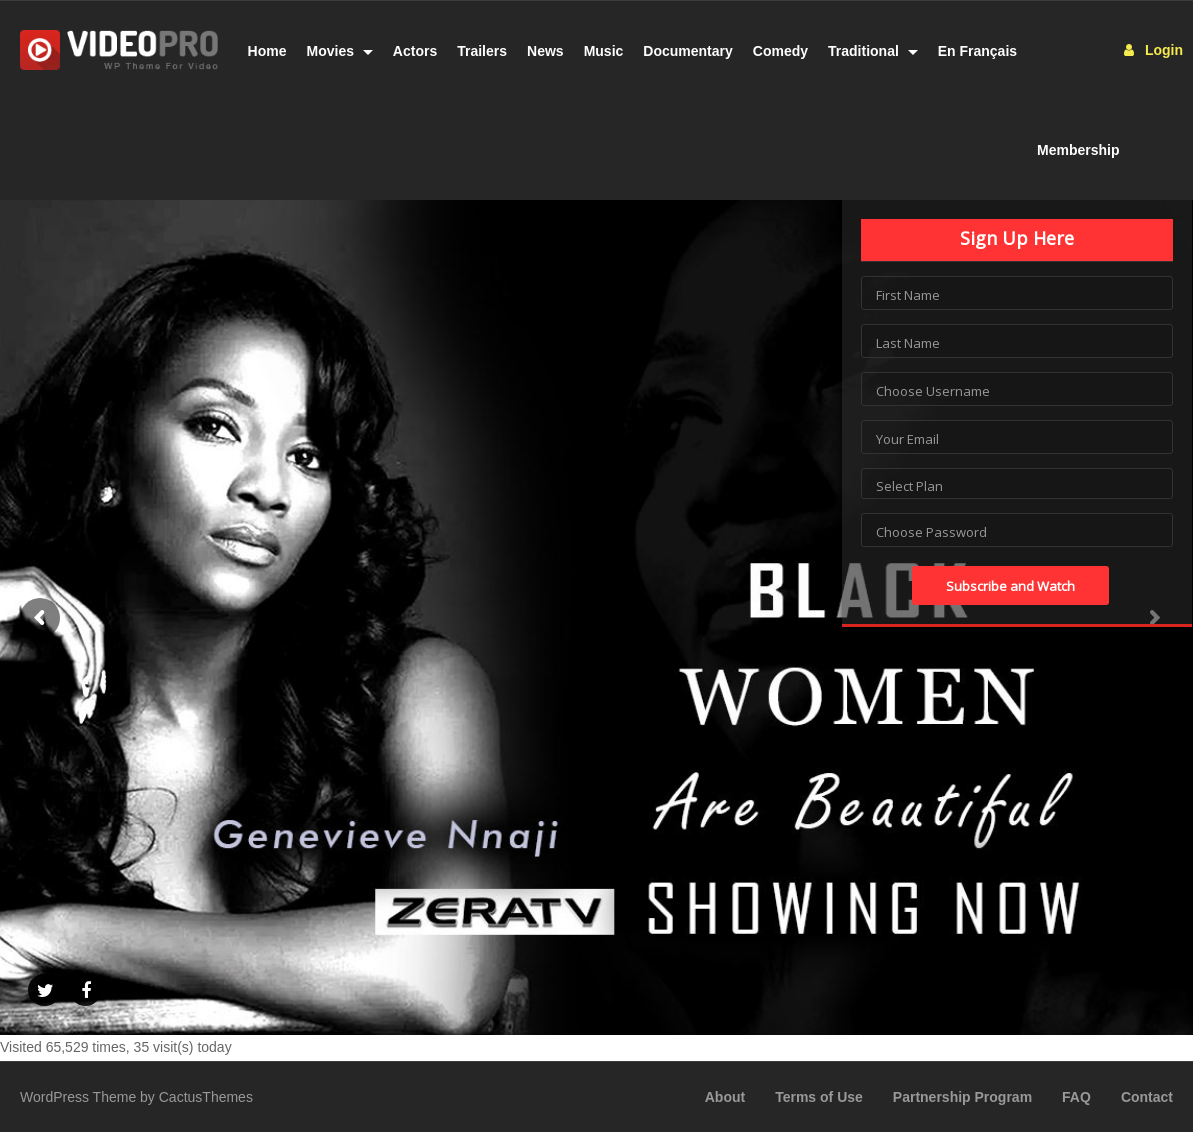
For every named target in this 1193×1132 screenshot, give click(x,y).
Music (604, 51)
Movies (340, 51)
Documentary (687, 51)
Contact (1147, 1097)
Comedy (780, 51)
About (725, 1097)
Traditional (873, 51)
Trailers (482, 51)
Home (267, 51)
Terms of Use (819, 1097)
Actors (415, 51)
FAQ (1076, 1097)
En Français (977, 51)
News (545, 51)
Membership (1078, 150)
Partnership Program (962, 1097)
